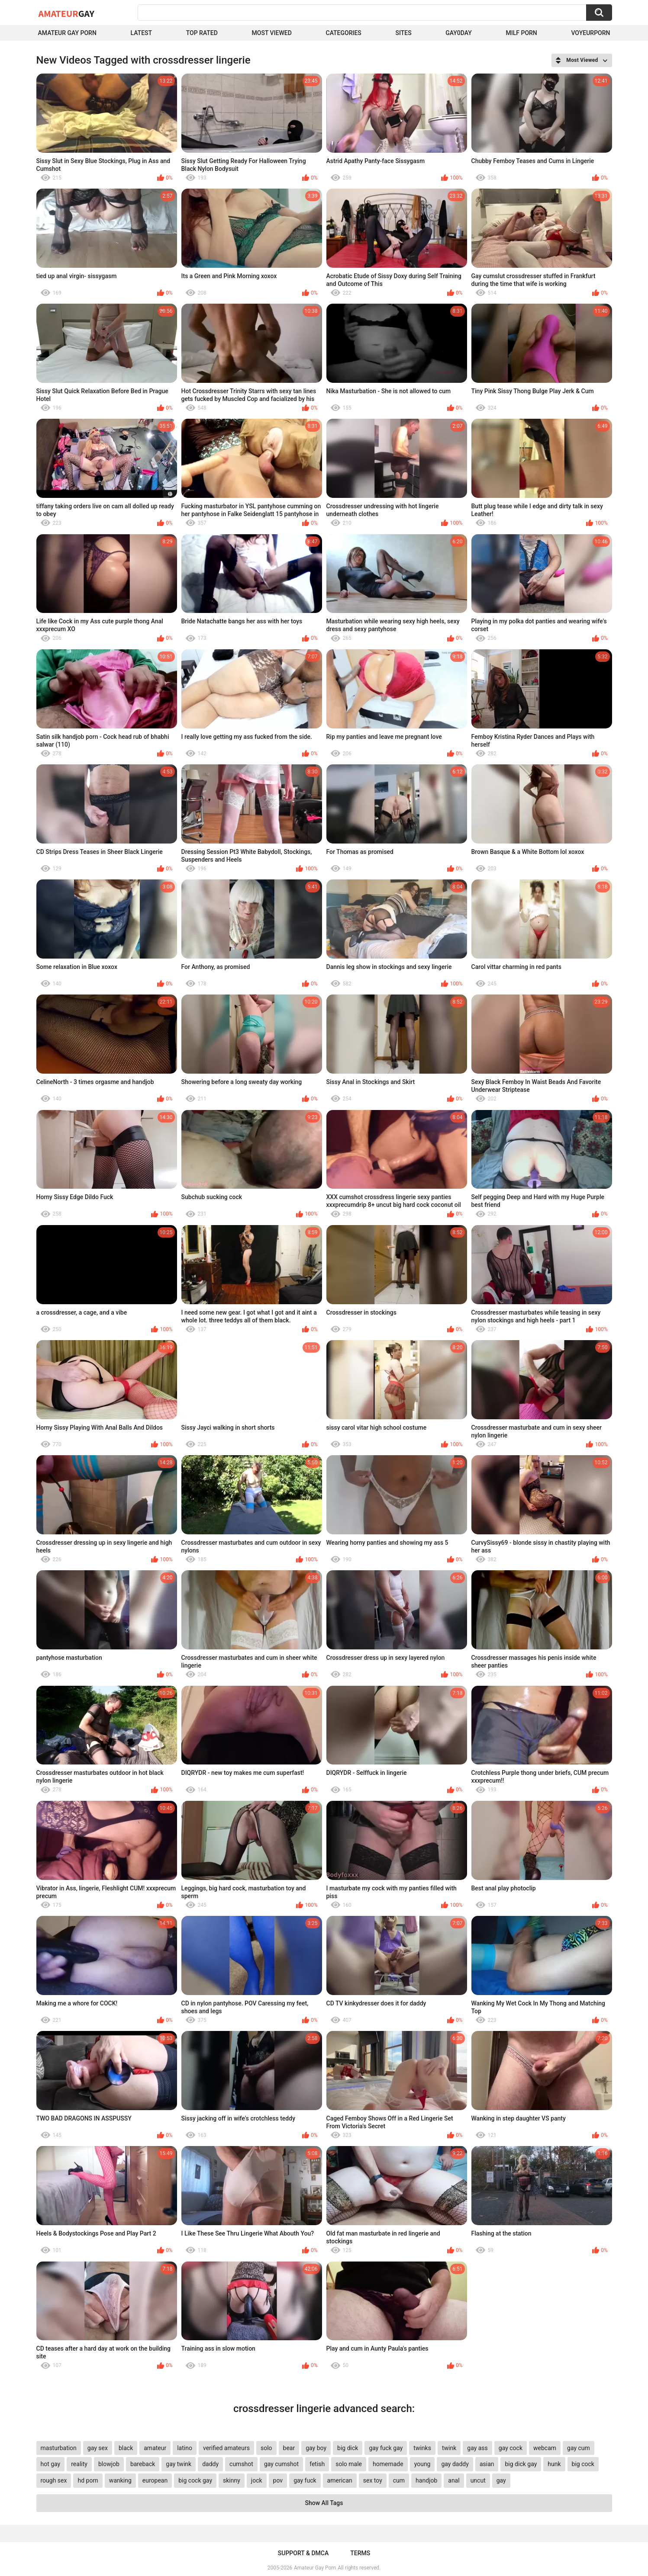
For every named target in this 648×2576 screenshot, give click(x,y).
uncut (478, 2480)
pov (278, 2480)
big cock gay (195, 2480)
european (155, 2480)
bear (289, 2447)
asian (487, 2464)
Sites (403, 32)
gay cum (578, 2447)
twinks (422, 2447)
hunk (554, 2464)
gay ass (477, 2447)
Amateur (66, 13)
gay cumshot (281, 2464)
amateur (155, 2447)
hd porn (87, 2480)
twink (449, 2447)
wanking (120, 2480)
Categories (343, 32)
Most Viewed (272, 32)
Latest (141, 32)
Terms (360, 2553)
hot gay (51, 2464)
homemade (388, 2464)
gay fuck (304, 2480)
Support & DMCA (303, 2553)
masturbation (59, 2447)
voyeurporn (590, 32)
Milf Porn (521, 32)
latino (184, 2447)
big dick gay (521, 2464)
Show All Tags (324, 2502)
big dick (347, 2447)
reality (79, 2464)
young (422, 2464)
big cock (583, 2464)
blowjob (108, 2464)
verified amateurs (226, 2447)
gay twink (178, 2464)
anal (453, 2480)
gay (501, 2480)
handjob (426, 2480)
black (126, 2447)
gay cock (510, 2447)
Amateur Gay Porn (67, 32)
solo (266, 2447)
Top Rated (202, 32)
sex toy (372, 2480)
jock (256, 2480)
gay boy (316, 2447)
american (339, 2480)
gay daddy (454, 2464)
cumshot (241, 2464)
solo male (348, 2464)
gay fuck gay (386, 2447)
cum (399, 2480)
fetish (317, 2464)
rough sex (54, 2480)
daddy (210, 2464)
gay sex (97, 2447)
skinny (231, 2480)
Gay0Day (458, 32)
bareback (142, 2464)
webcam (544, 2447)
